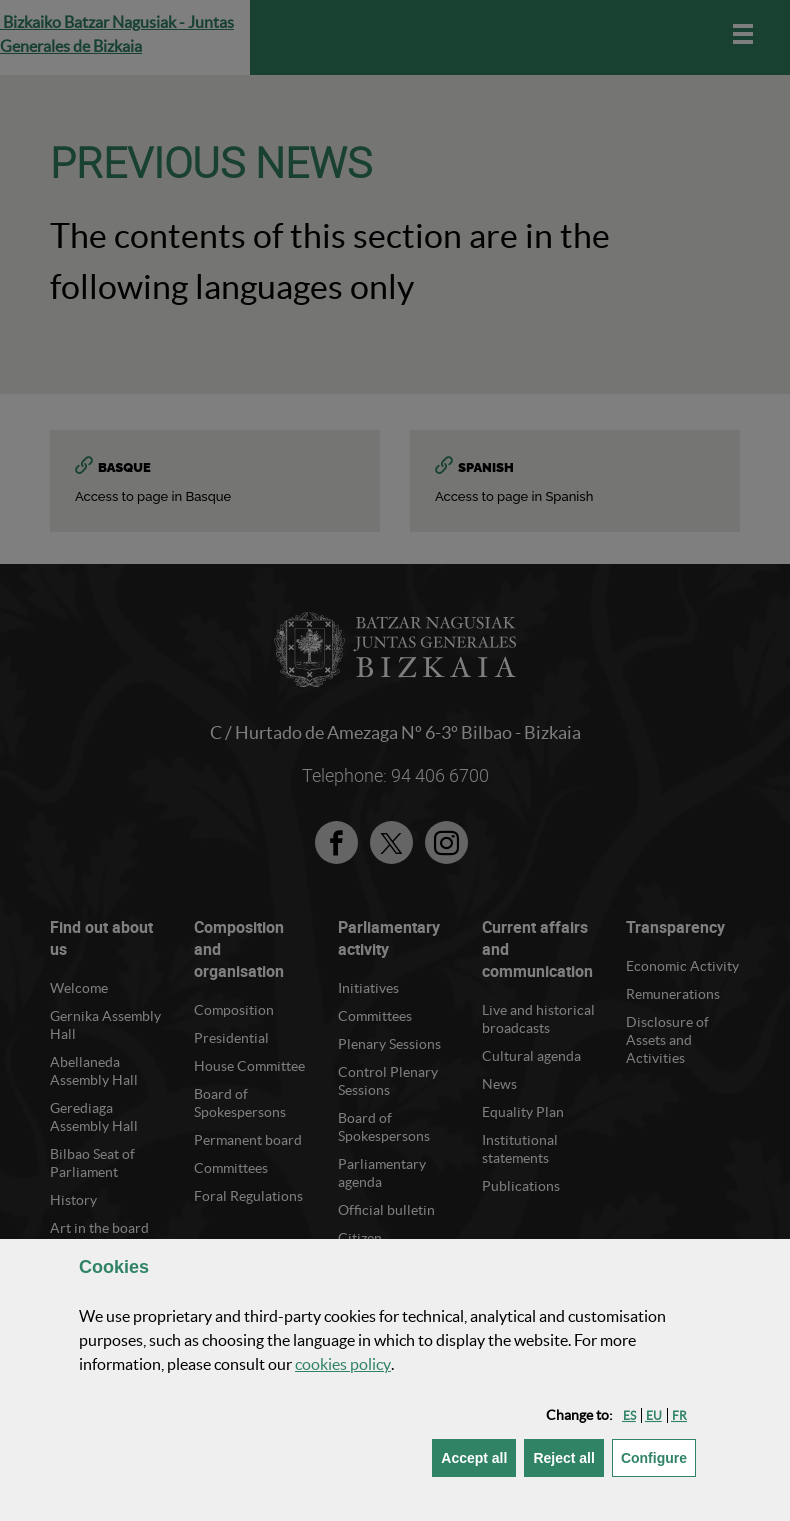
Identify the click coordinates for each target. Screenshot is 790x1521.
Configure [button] (658, 1456)
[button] (629, 1415)
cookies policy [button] (343, 1364)
